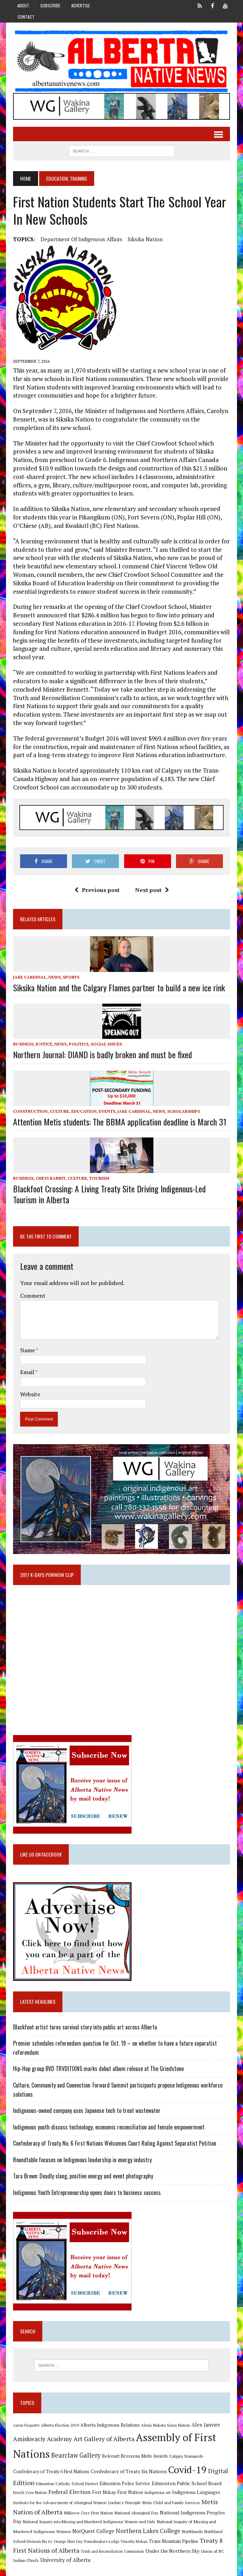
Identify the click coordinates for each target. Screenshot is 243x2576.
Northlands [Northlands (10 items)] (171, 2525)
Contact (26, 17)
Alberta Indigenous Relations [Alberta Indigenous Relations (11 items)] (109, 2420)
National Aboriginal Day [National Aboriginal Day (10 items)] (107, 2506)
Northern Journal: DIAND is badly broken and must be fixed (101, 1047)
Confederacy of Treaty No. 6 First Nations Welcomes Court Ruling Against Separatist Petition (113, 2138)
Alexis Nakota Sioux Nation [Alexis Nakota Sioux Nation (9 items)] (164, 2419)
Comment (31, 1288)
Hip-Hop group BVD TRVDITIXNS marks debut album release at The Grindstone (97, 2063)
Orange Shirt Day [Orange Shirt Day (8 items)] (38, 2535)
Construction (29, 1103)
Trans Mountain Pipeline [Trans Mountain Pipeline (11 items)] (143, 2535)
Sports (70, 969)
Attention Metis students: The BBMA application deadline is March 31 (118, 1114)
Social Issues (105, 1036)
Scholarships (182, 1103)
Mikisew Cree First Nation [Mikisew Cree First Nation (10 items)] (59, 2506)
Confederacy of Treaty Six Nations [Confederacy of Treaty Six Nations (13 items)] (100, 2466)
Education (83, 1103)
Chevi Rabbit (50, 1170)
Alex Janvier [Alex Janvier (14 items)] (204, 2419)
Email (26, 1364)
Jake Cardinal (28, 969)
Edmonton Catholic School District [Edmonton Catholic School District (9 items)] (43, 2477)
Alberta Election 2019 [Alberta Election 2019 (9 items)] (59, 2419)
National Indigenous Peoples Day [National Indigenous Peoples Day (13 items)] (167, 2506)
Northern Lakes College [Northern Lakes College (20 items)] (127, 2524)
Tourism (98, 1170)
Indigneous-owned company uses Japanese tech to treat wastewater (85, 2105)
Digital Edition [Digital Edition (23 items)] (201, 2465)
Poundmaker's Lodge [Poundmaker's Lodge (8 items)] (71, 2535)
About (23, 5)
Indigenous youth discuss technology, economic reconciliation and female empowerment (107, 2121)
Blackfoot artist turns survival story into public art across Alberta (84, 2021)
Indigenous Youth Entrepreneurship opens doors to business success (86, 2187)
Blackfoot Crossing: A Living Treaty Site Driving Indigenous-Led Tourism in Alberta (121, 1186)
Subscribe (50, 5)
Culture (58, 1103)
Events (106, 1103)
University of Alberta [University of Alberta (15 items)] (51, 2553)
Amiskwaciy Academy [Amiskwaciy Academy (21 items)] (41, 2434)
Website (29, 1387)
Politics (77, 1036)
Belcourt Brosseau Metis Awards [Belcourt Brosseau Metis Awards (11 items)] (134, 2451)
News (53, 969)
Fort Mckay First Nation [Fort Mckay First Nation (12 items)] (94, 2486)
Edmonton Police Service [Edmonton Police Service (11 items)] (100, 2477)
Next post (152, 882)
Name (27, 1343)
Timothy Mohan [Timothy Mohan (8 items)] (104, 2535)
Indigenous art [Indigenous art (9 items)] (134, 2486)
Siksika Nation (144, 239)
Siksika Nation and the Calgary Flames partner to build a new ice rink (118, 980)
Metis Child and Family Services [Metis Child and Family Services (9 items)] (140, 2496)
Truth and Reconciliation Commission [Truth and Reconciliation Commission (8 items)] (96, 2545)
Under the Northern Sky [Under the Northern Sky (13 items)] (156, 2544)
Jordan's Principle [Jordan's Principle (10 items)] (93, 2496)
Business (22, 1036)
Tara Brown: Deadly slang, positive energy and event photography (82, 2170)
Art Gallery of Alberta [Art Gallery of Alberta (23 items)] (102, 2433)
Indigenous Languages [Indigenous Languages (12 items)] (173, 2486)
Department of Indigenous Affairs (80, 239)
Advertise (80, 5)
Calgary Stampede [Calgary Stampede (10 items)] (185, 2450)
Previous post (97, 882)
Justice (43, 1036)
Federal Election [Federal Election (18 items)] (46, 2485)
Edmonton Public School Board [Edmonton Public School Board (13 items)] (163, 2477)
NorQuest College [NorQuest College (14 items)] (72, 2524)
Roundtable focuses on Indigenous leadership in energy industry (81, 2154)
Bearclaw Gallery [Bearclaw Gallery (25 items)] (74, 2450)
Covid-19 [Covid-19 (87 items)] (159, 2464)
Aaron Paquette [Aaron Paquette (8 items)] (25, 2420)
